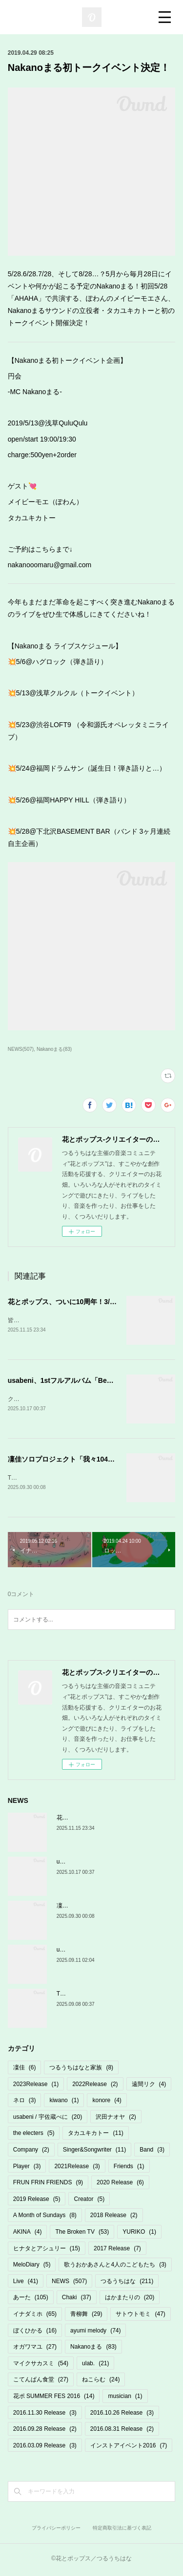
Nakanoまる (93, 2348)
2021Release (77, 2168)
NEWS (69, 2283)
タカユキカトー (95, 2135)
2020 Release (120, 2184)
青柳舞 (86, 2315)
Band (152, 2151)
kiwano (64, 2102)
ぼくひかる (35, 2332)
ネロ (24, 2102)
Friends (129, 2168)
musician (125, 2398)
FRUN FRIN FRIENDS (48, 2184)
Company (31, 2151)
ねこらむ (101, 2381)
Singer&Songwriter (94, 2151)
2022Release (95, 2086)
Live (25, 2283)
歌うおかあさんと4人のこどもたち (115, 2266)
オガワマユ (35, 2348)
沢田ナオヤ (116, 2118)
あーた (30, 2299)
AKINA (27, 2233)
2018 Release (114, 2217)
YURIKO (139, 2233)
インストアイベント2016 (128, 2447)
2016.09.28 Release (45, 2430)
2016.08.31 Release (122, 2430)
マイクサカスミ (40, 2365)
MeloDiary (32, 2266)
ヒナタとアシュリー (46, 2250)
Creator (89, 2201)
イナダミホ (35, 2315)
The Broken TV (82, 2233)
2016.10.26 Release (122, 2414)
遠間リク (149, 2086)
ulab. (95, 2365)
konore (106, 2102)
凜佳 (24, 2069)
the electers (34, 2135)
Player (27, 2168)
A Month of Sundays (45, 2217)
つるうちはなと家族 (81, 2069)
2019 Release (37, 2201)
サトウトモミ (140, 2315)
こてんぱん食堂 (40, 2381)
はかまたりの (129, 2299)
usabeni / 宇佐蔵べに (47, 2118)
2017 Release (117, 2250)
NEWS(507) (21, 1049)
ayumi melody (95, 2332)
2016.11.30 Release (45, 2414)
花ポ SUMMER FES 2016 (54, 2398)
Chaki (76, 2299)
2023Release (36, 2086)
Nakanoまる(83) (54, 1049)
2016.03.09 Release (45, 2447)
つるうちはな (127, 2283)
